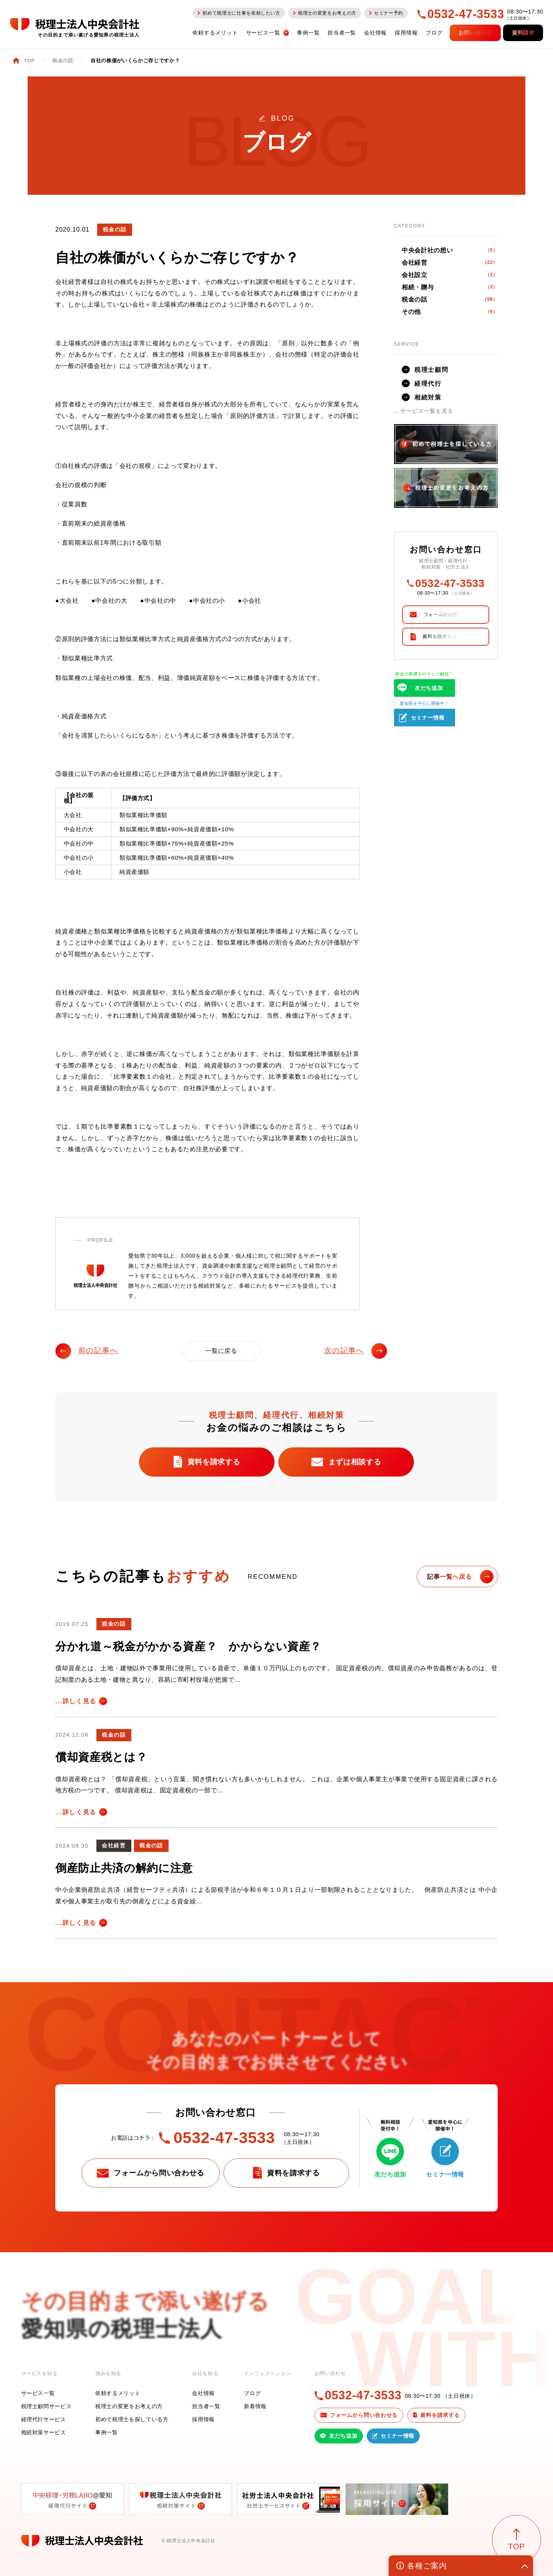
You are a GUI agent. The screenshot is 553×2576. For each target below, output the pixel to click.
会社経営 (450, 262)
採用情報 (203, 2419)
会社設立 (450, 275)
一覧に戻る (221, 1350)
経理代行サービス (43, 2419)
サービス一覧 (38, 2393)
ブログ (252, 2393)
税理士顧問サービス (46, 2406)
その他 (450, 311)
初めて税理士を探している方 (132, 2419)
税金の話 (450, 299)
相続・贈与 (450, 287)
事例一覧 (106, 2432)
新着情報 (255, 2406)
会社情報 (203, 2393)
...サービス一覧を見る (424, 411)
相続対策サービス (43, 2432)
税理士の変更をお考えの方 (129, 2406)
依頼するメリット (117, 2393)
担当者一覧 (206, 2406)
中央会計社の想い (450, 250)
